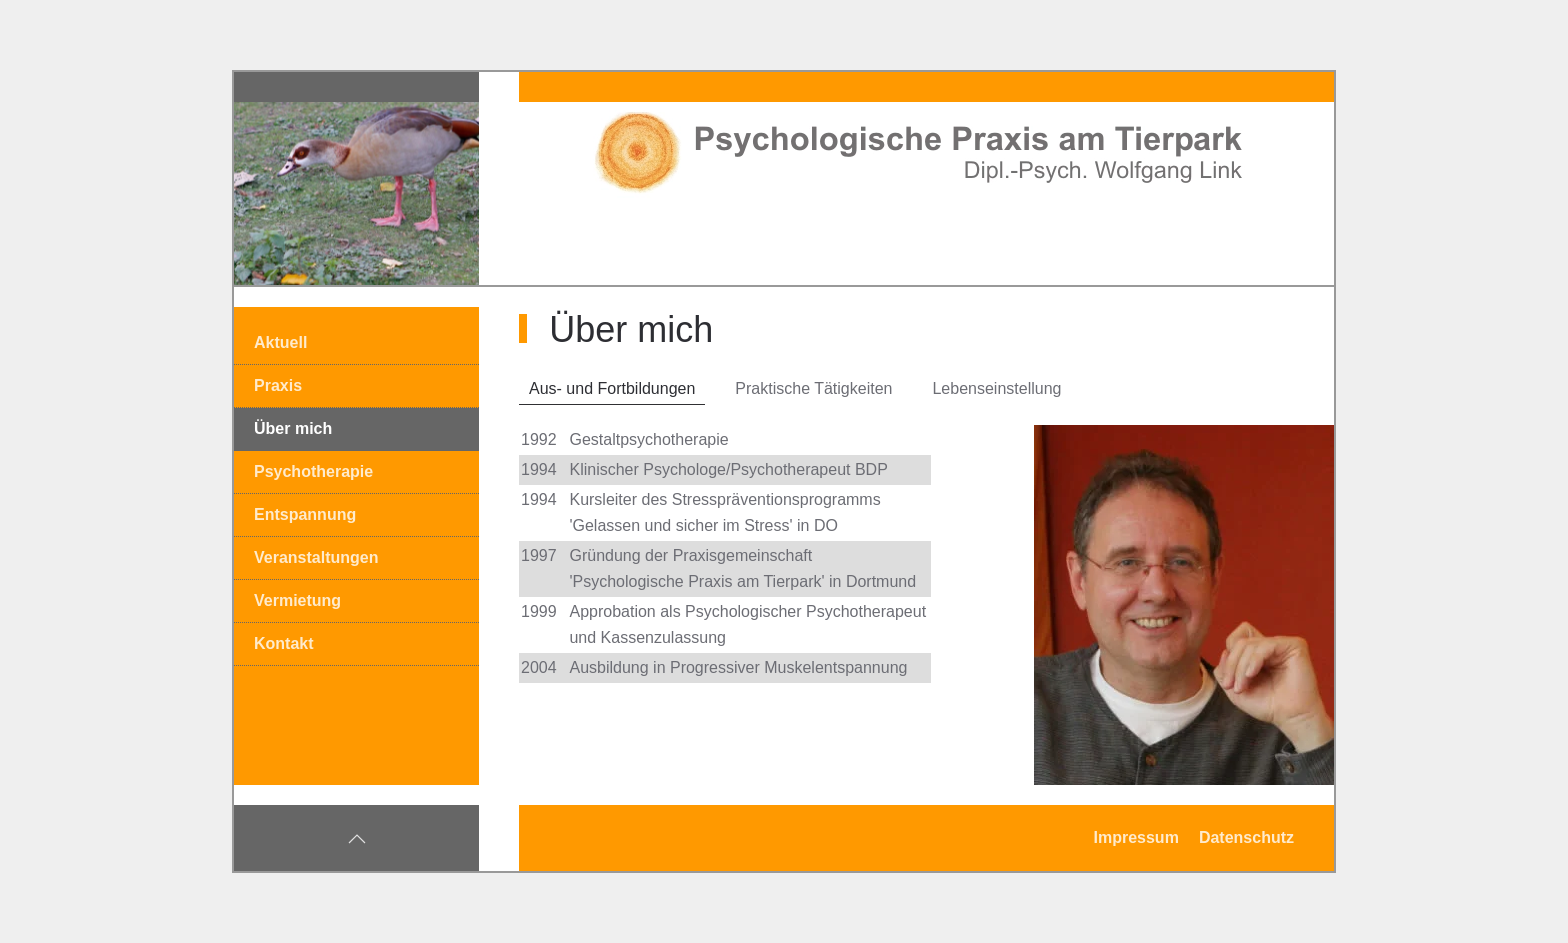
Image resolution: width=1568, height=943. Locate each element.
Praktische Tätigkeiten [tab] (813, 388)
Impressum (1136, 837)
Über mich (293, 428)
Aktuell (280, 342)
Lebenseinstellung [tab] (996, 388)
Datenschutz (1246, 837)
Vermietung (297, 600)
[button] (357, 839)
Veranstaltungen (316, 557)
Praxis (278, 385)
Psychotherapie (313, 471)
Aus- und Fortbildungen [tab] (612, 388)
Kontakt (284, 643)
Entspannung (305, 514)
